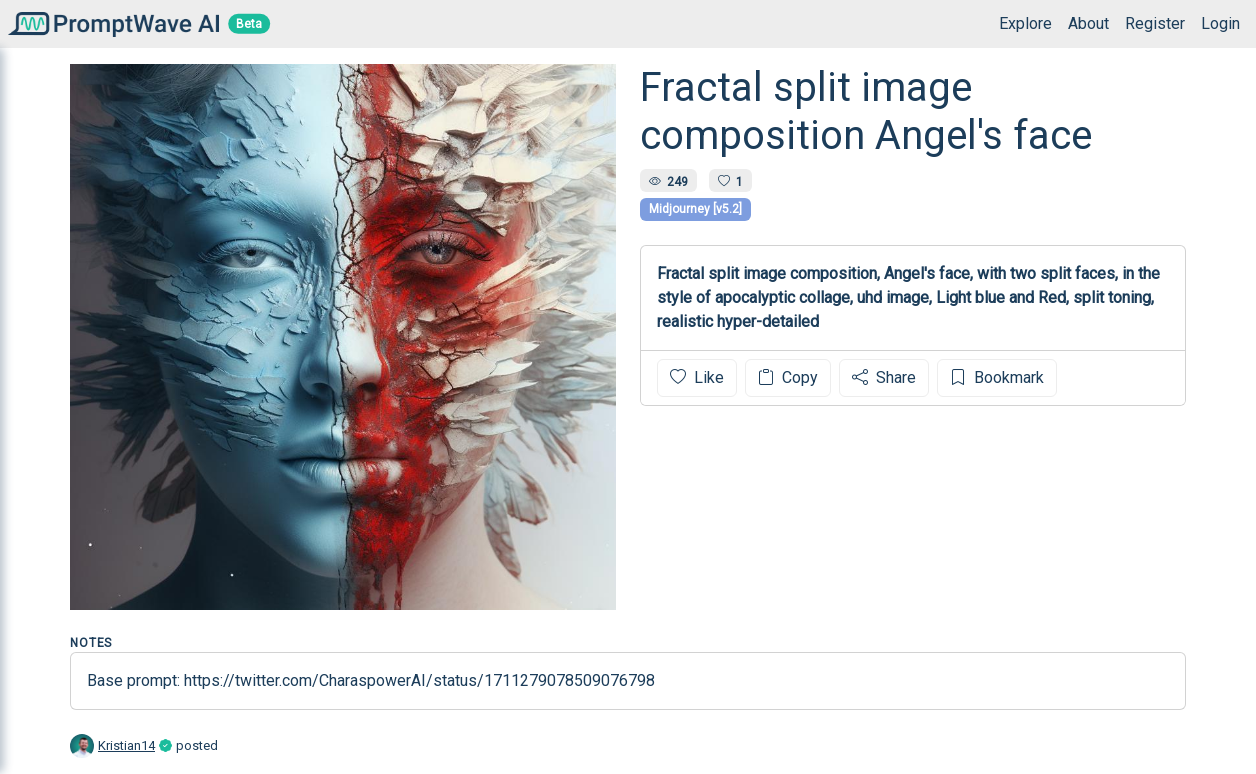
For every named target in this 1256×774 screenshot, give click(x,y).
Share (884, 377)
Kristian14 (126, 745)
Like (697, 377)
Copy (788, 377)
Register (1155, 23)
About (1088, 23)
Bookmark (997, 377)
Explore (1025, 23)
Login (1220, 23)
